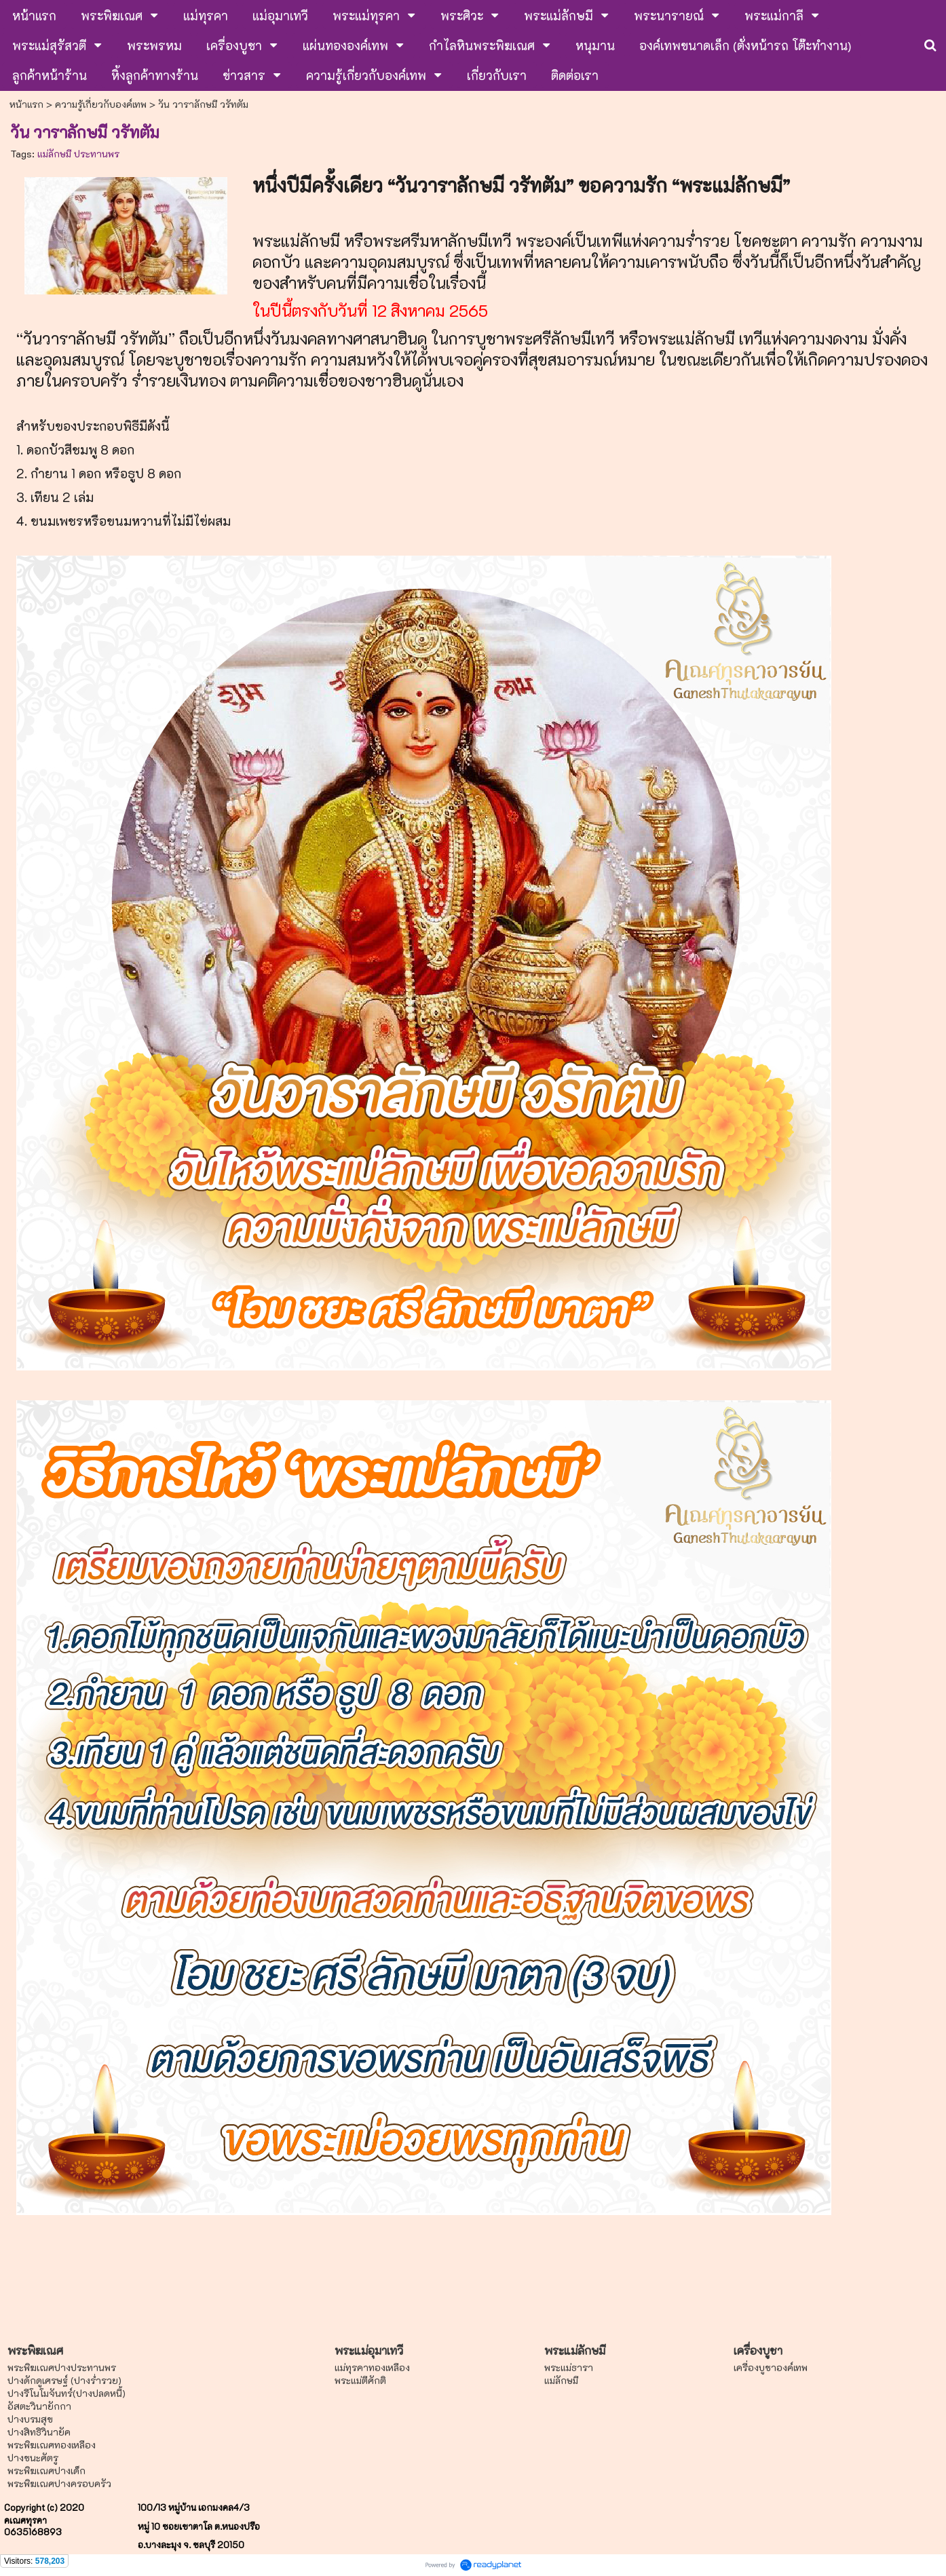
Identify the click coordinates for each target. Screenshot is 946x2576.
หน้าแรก (26, 104)
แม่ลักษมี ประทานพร (78, 153)
